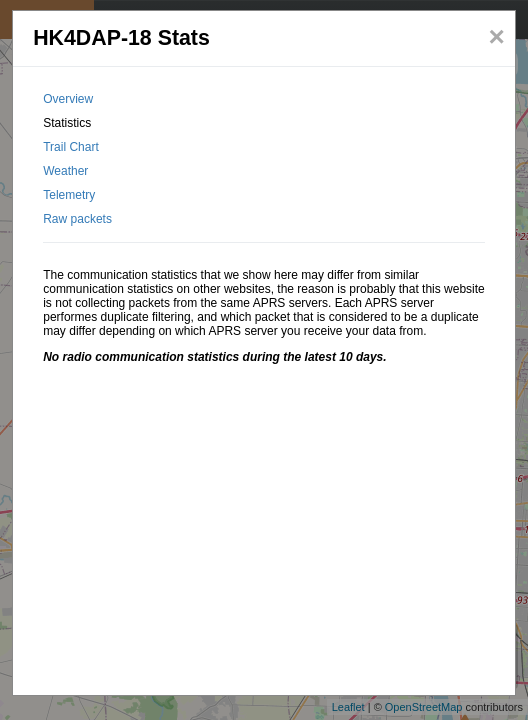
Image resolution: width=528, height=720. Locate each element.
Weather (65, 171)
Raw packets (77, 219)
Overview (68, 99)
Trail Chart (71, 147)
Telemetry (69, 195)
